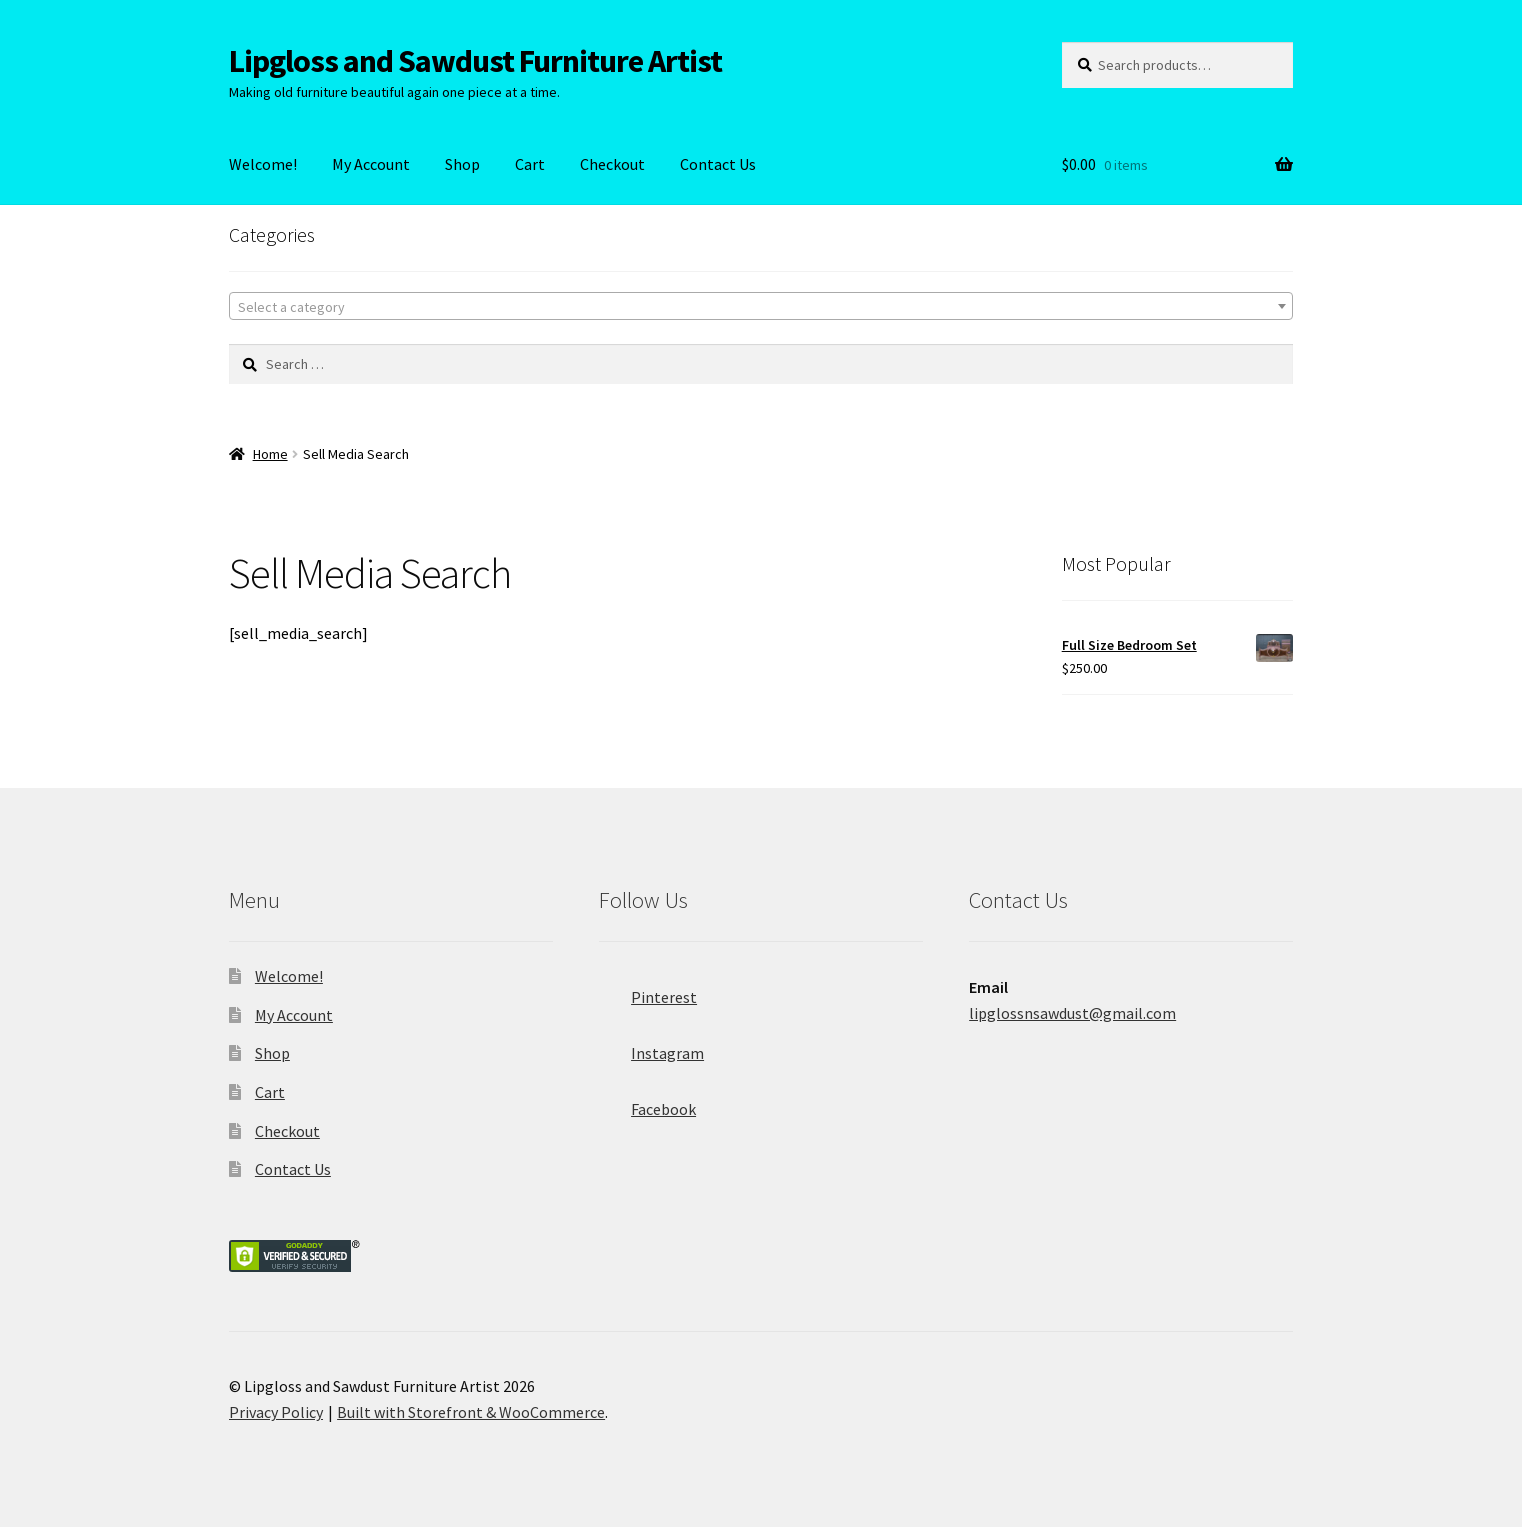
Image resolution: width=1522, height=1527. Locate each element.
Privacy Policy (276, 1412)
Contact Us (718, 164)
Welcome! (263, 164)
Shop (462, 164)
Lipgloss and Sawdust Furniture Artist (475, 61)
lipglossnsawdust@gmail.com (1072, 1013)
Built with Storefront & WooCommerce (471, 1412)
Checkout (612, 164)
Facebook (647, 1103)
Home (270, 454)
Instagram (651, 1047)
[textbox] (761, 307)
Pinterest (648, 991)
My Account (371, 164)
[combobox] (761, 306)
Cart (530, 164)
